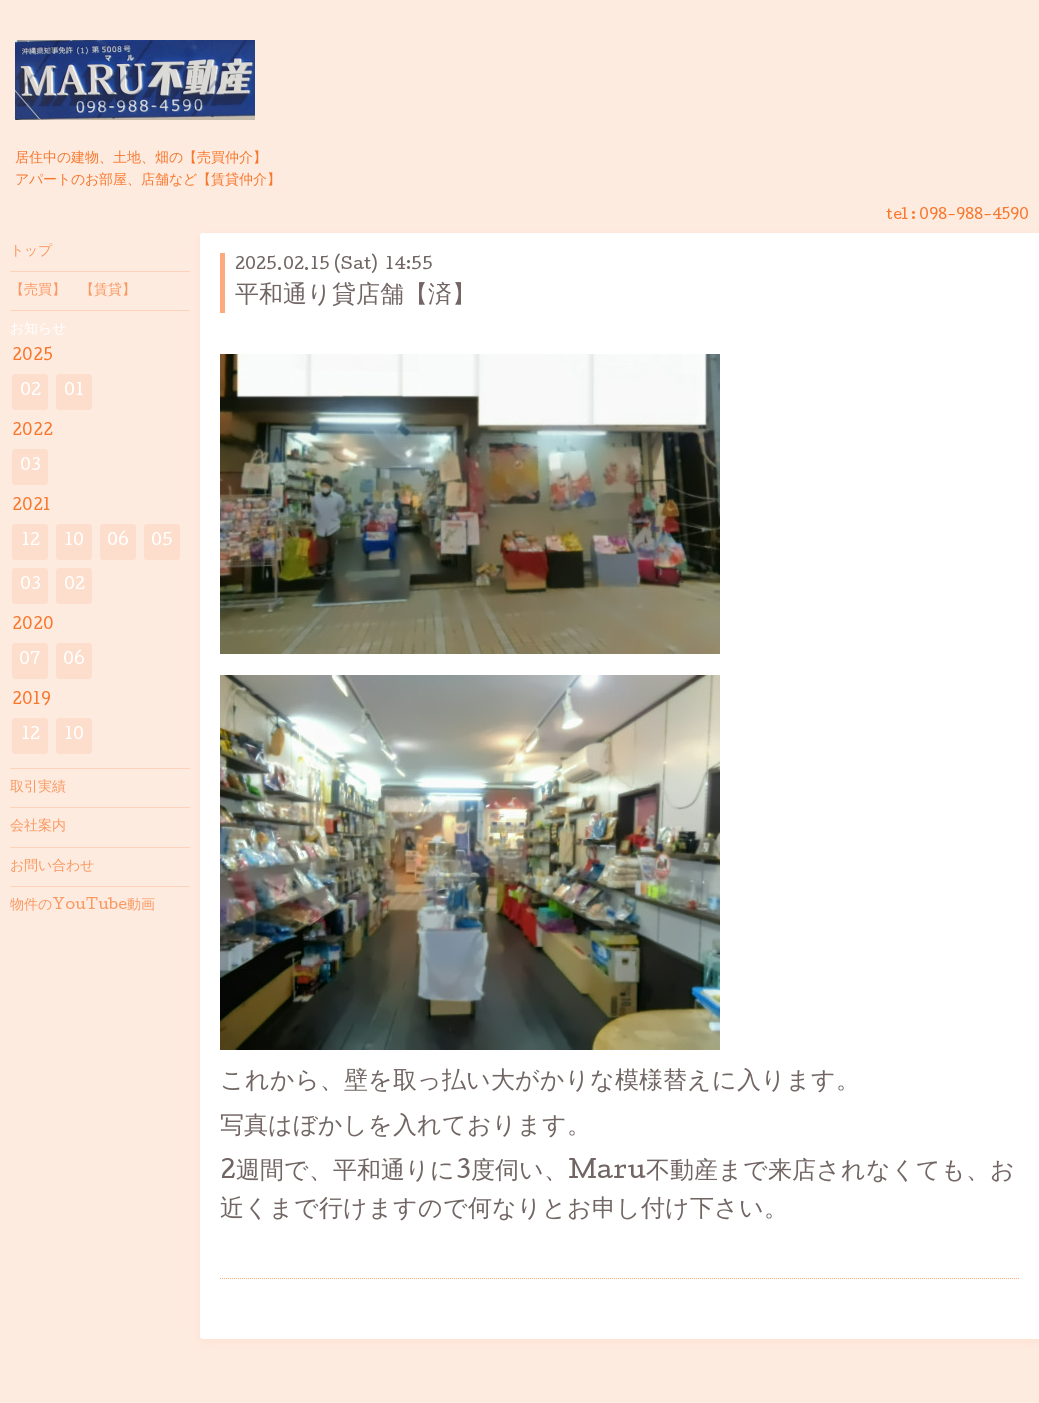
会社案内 (38, 827)
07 (30, 660)
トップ (31, 252)
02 (30, 391)
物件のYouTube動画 (82, 906)
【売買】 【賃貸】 (73, 291)
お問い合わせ (52, 867)
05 (162, 541)
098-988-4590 (974, 216)
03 (30, 466)
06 (118, 541)
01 (74, 391)
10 (74, 541)
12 (30, 541)
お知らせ (38, 330)
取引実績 (38, 788)
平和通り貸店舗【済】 (355, 296)
